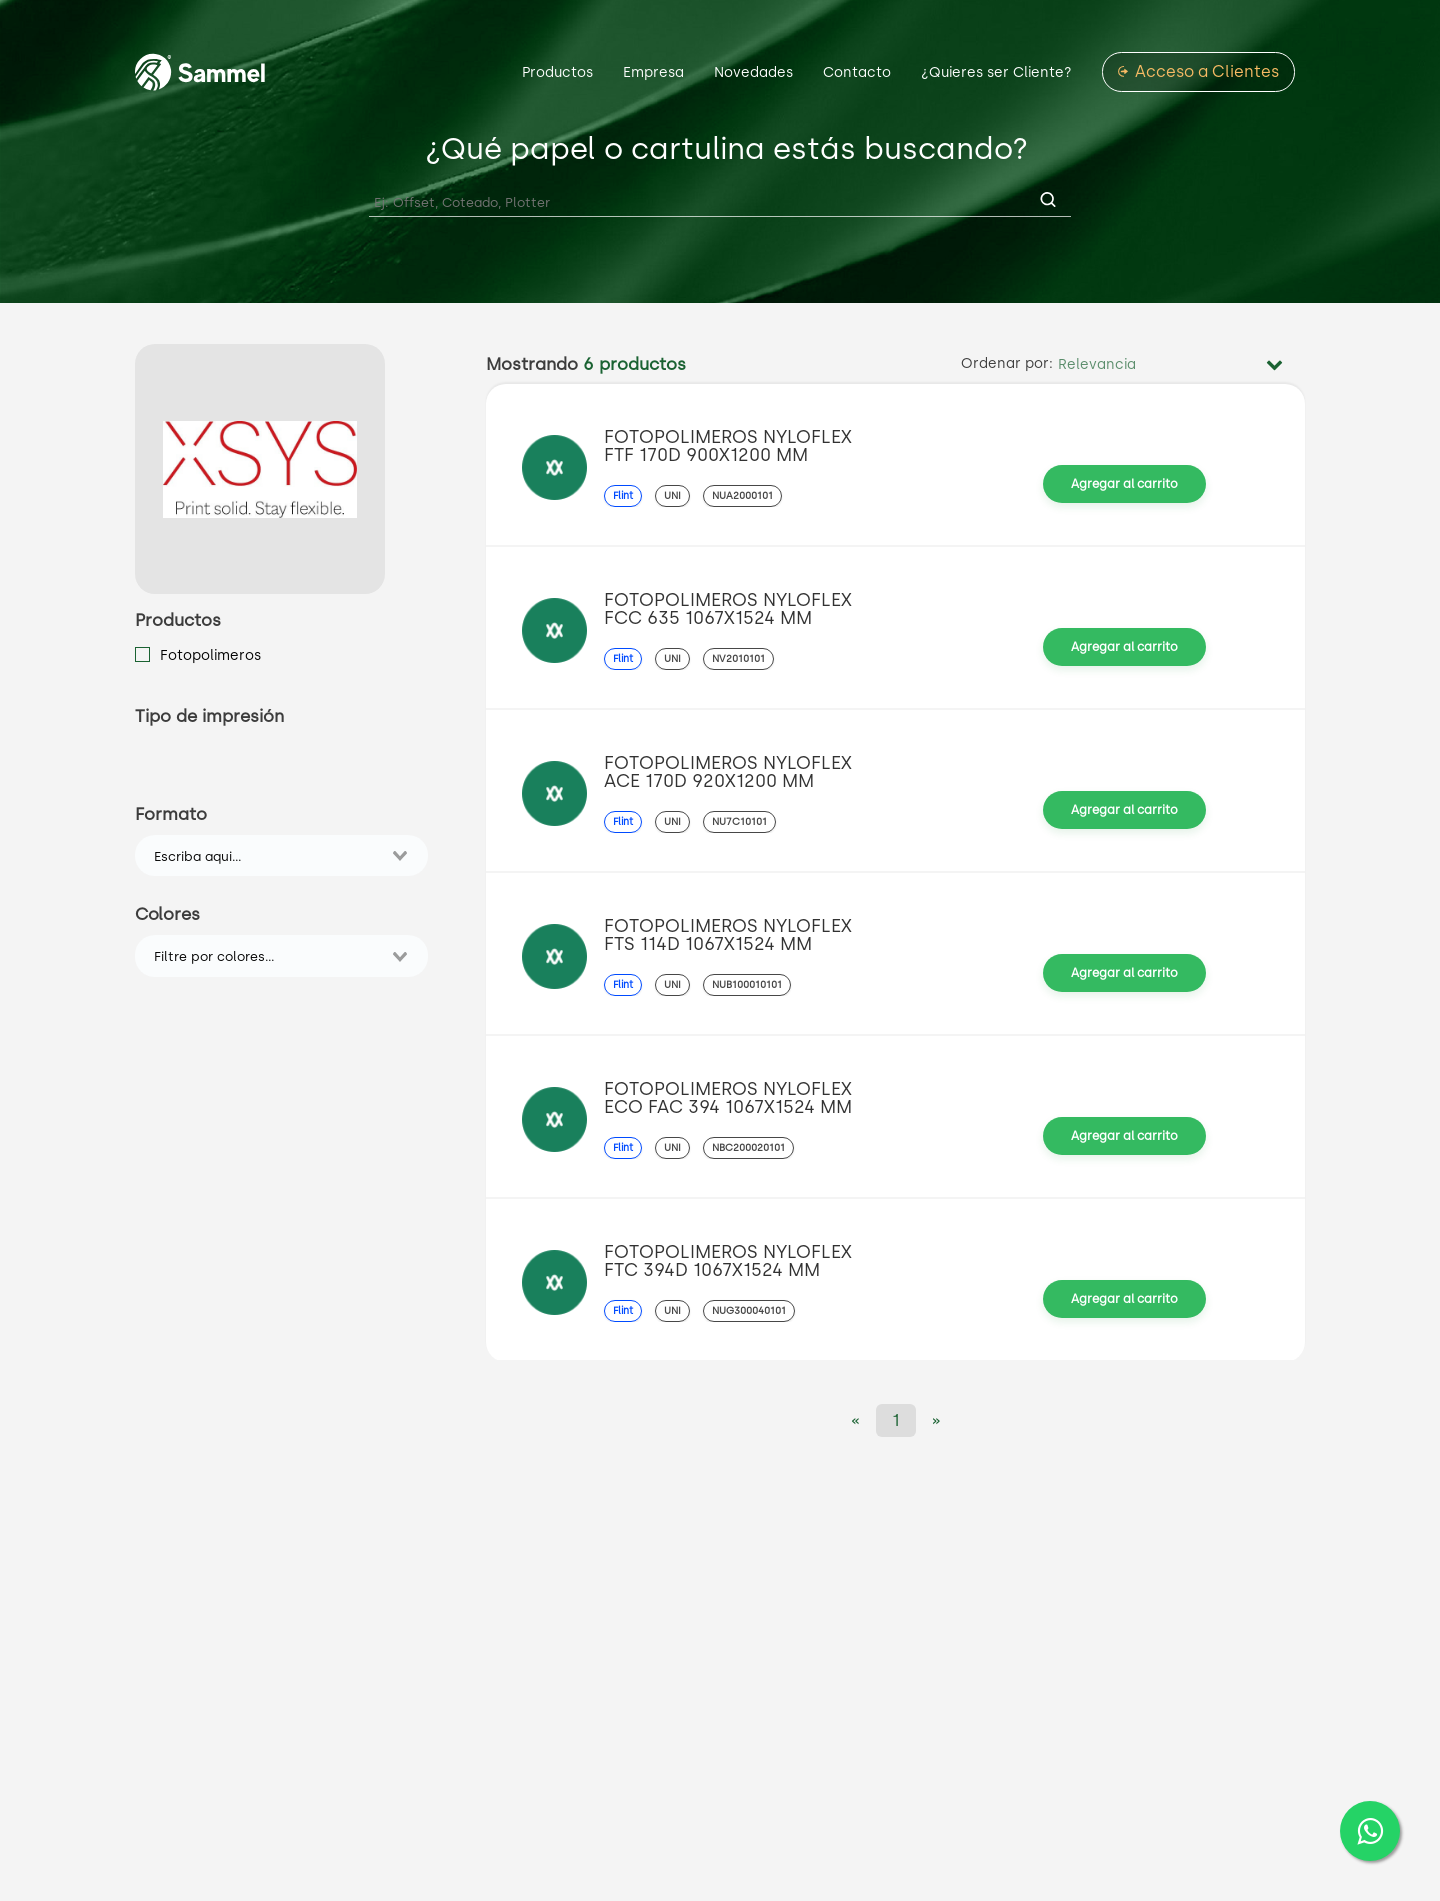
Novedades (753, 72)
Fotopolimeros (210, 655)
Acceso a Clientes (1207, 72)
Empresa (653, 72)
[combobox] (267, 856)
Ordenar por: (1007, 364)
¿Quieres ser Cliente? (996, 72)
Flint (623, 495)
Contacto (857, 72)
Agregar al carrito (1124, 484)
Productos (557, 72)
